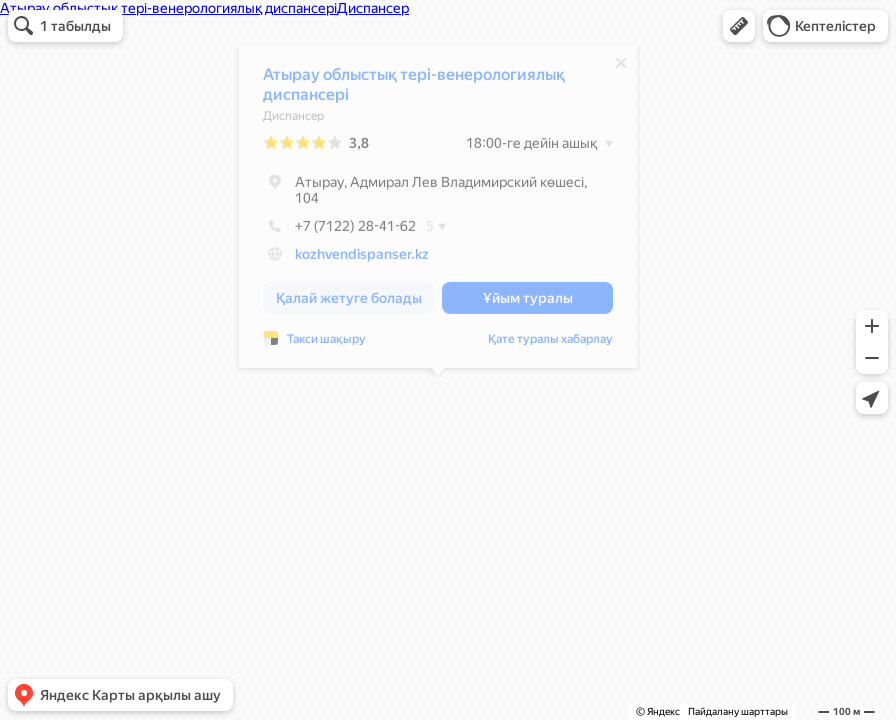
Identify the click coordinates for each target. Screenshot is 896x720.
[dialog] (438, 211)
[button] (739, 26)
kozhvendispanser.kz (362, 259)
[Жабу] (621, 68)
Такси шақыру (326, 344)
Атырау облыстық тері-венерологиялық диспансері (414, 89)
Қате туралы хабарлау (550, 344)
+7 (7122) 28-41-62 (339, 231)
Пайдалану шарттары (738, 711)
